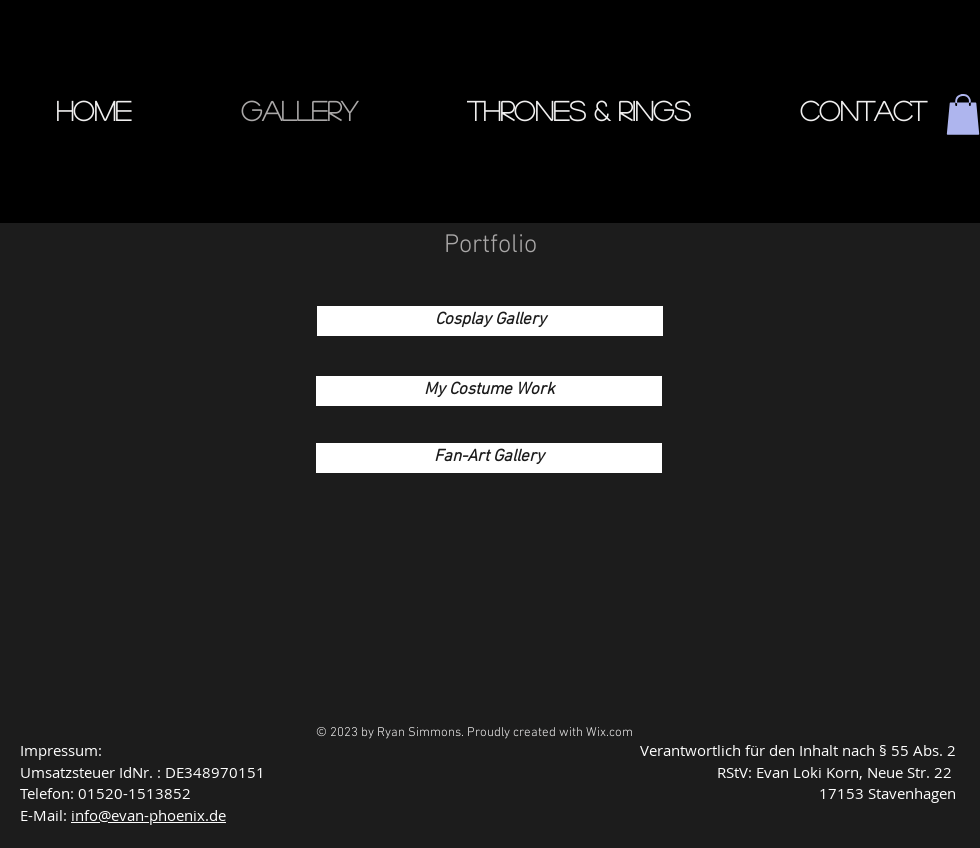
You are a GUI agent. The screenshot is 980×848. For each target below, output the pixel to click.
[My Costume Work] (489, 391)
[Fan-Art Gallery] (489, 458)
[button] (963, 114)
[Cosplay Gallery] (490, 321)
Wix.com (609, 733)
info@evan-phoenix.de (148, 815)
